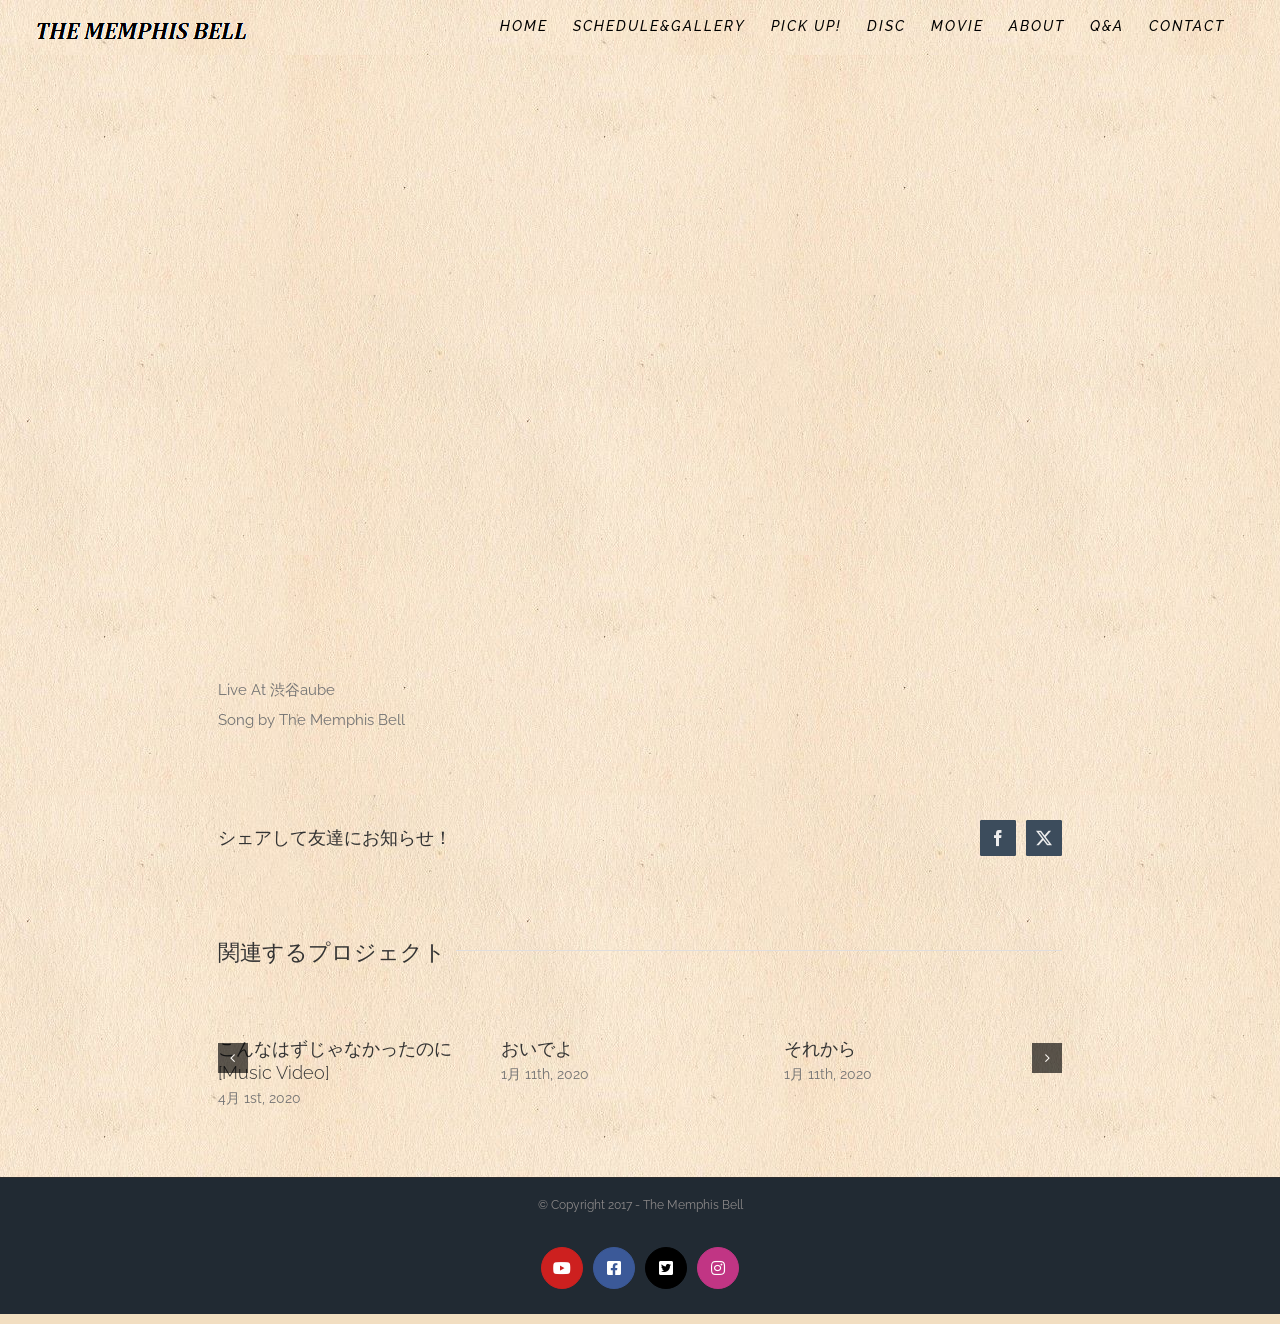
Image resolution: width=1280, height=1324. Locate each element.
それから (820, 1048)
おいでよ (537, 1048)
